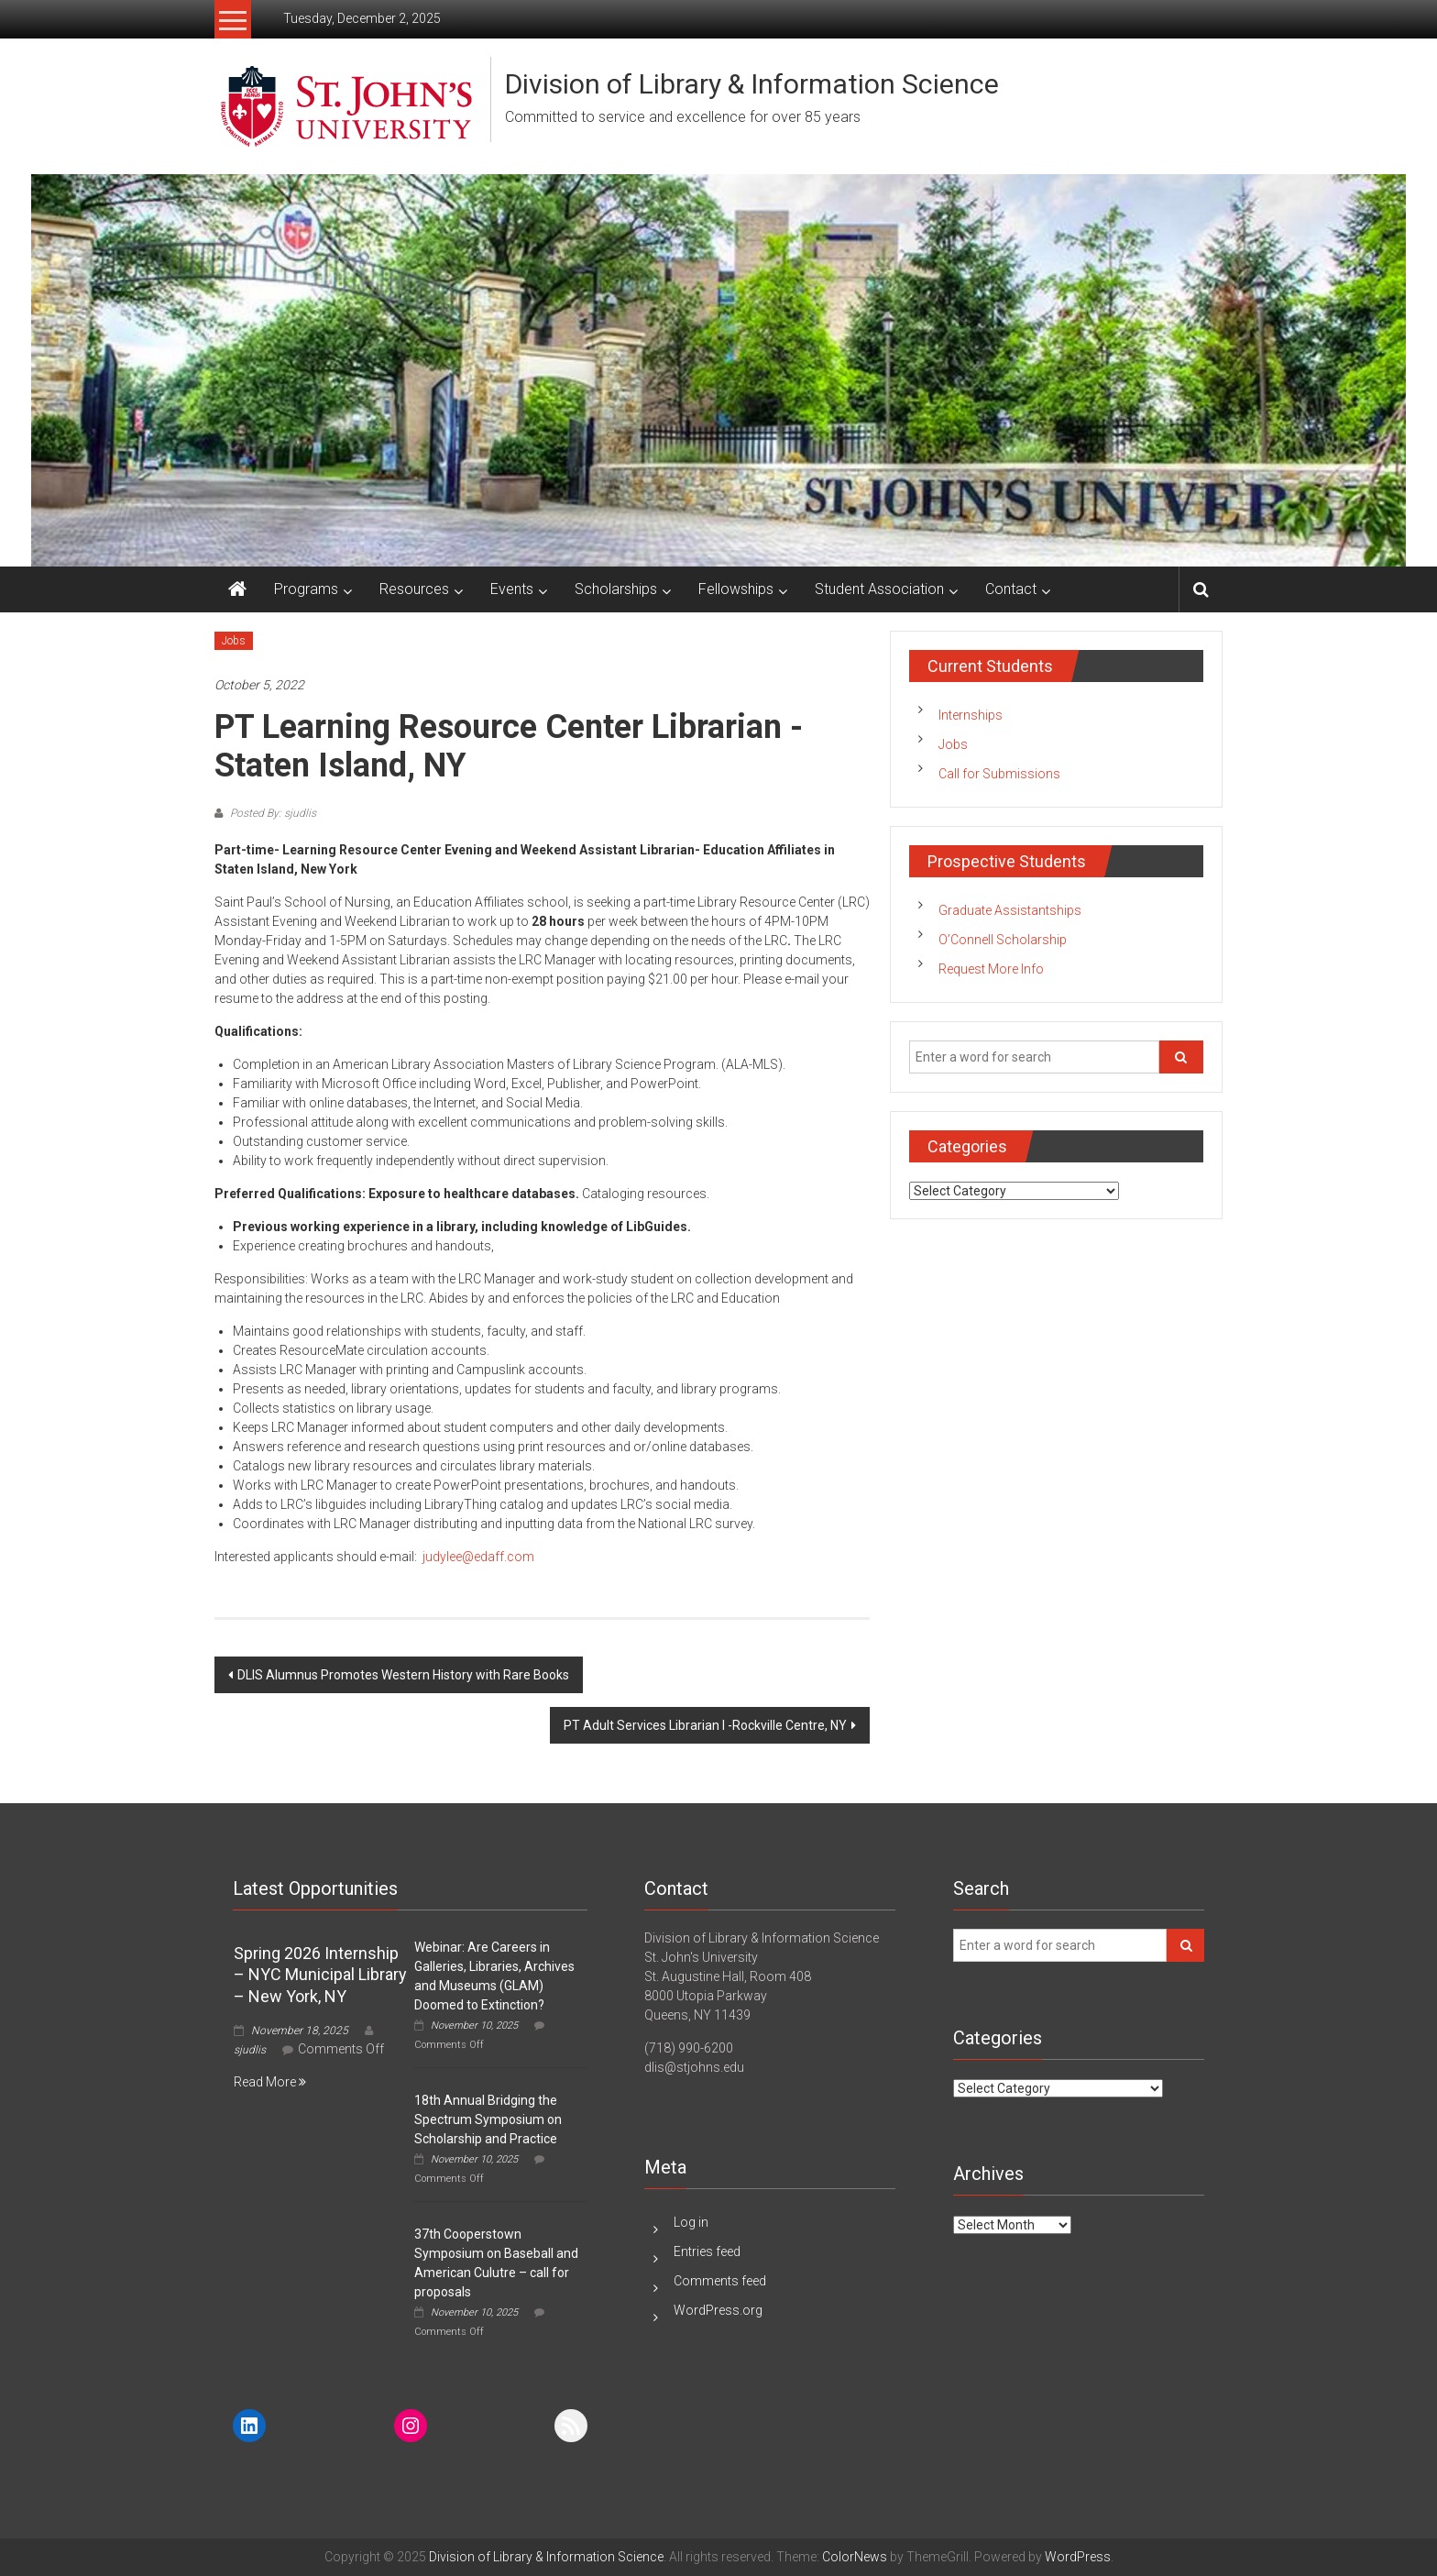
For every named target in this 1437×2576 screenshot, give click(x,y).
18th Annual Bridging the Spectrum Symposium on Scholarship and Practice (488, 2119)
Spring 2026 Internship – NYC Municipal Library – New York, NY (320, 1974)
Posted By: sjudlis (271, 813)
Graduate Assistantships (1009, 910)
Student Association (879, 589)
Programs (306, 589)
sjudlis (250, 2049)
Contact (1011, 589)
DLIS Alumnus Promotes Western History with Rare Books (403, 1675)
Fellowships (735, 589)
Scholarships (616, 589)
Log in (691, 2222)
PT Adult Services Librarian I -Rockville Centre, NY (705, 1725)
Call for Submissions (999, 773)
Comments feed (720, 2280)
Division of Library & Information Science (752, 84)
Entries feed (707, 2251)
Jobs (234, 640)
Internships (970, 715)
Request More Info (991, 969)
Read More (270, 2082)
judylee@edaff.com (478, 1556)
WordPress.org (718, 2310)
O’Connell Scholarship (1002, 939)
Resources (414, 589)
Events (511, 589)
